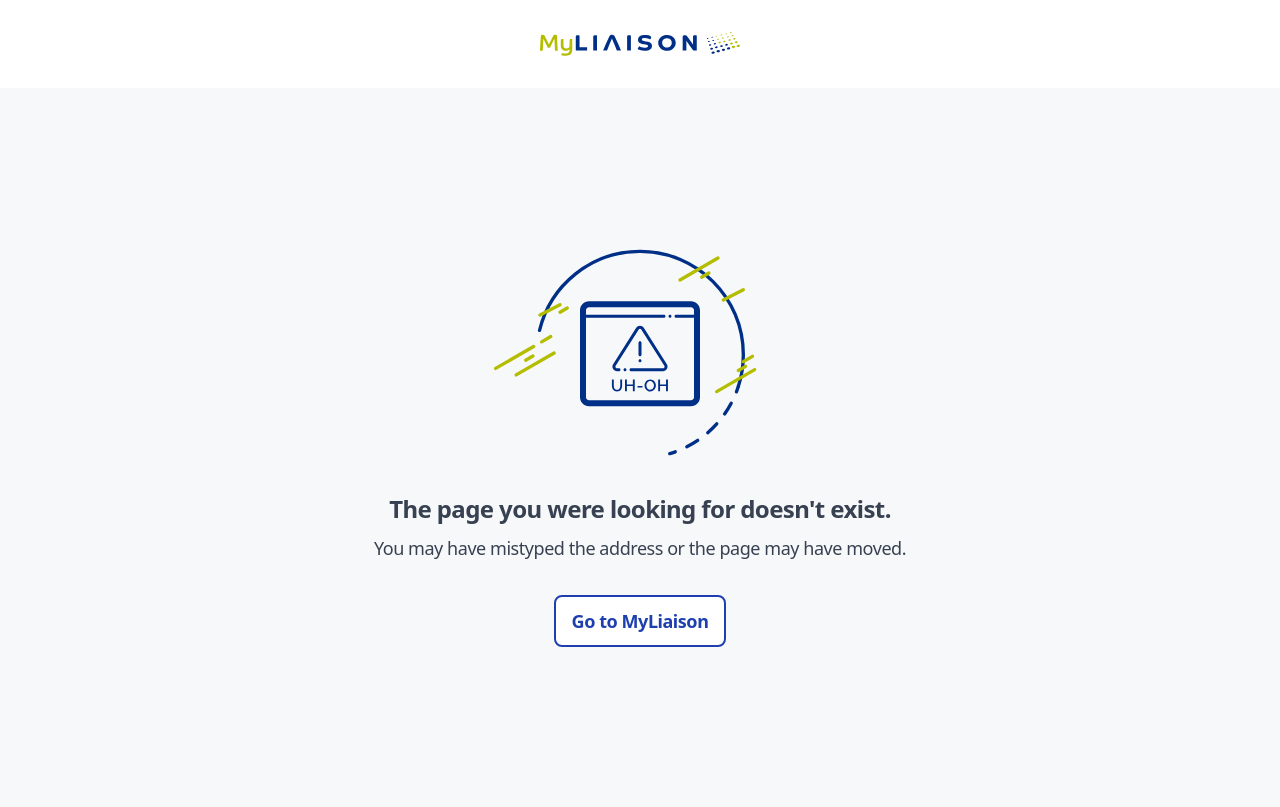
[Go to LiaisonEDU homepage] (640, 44)
